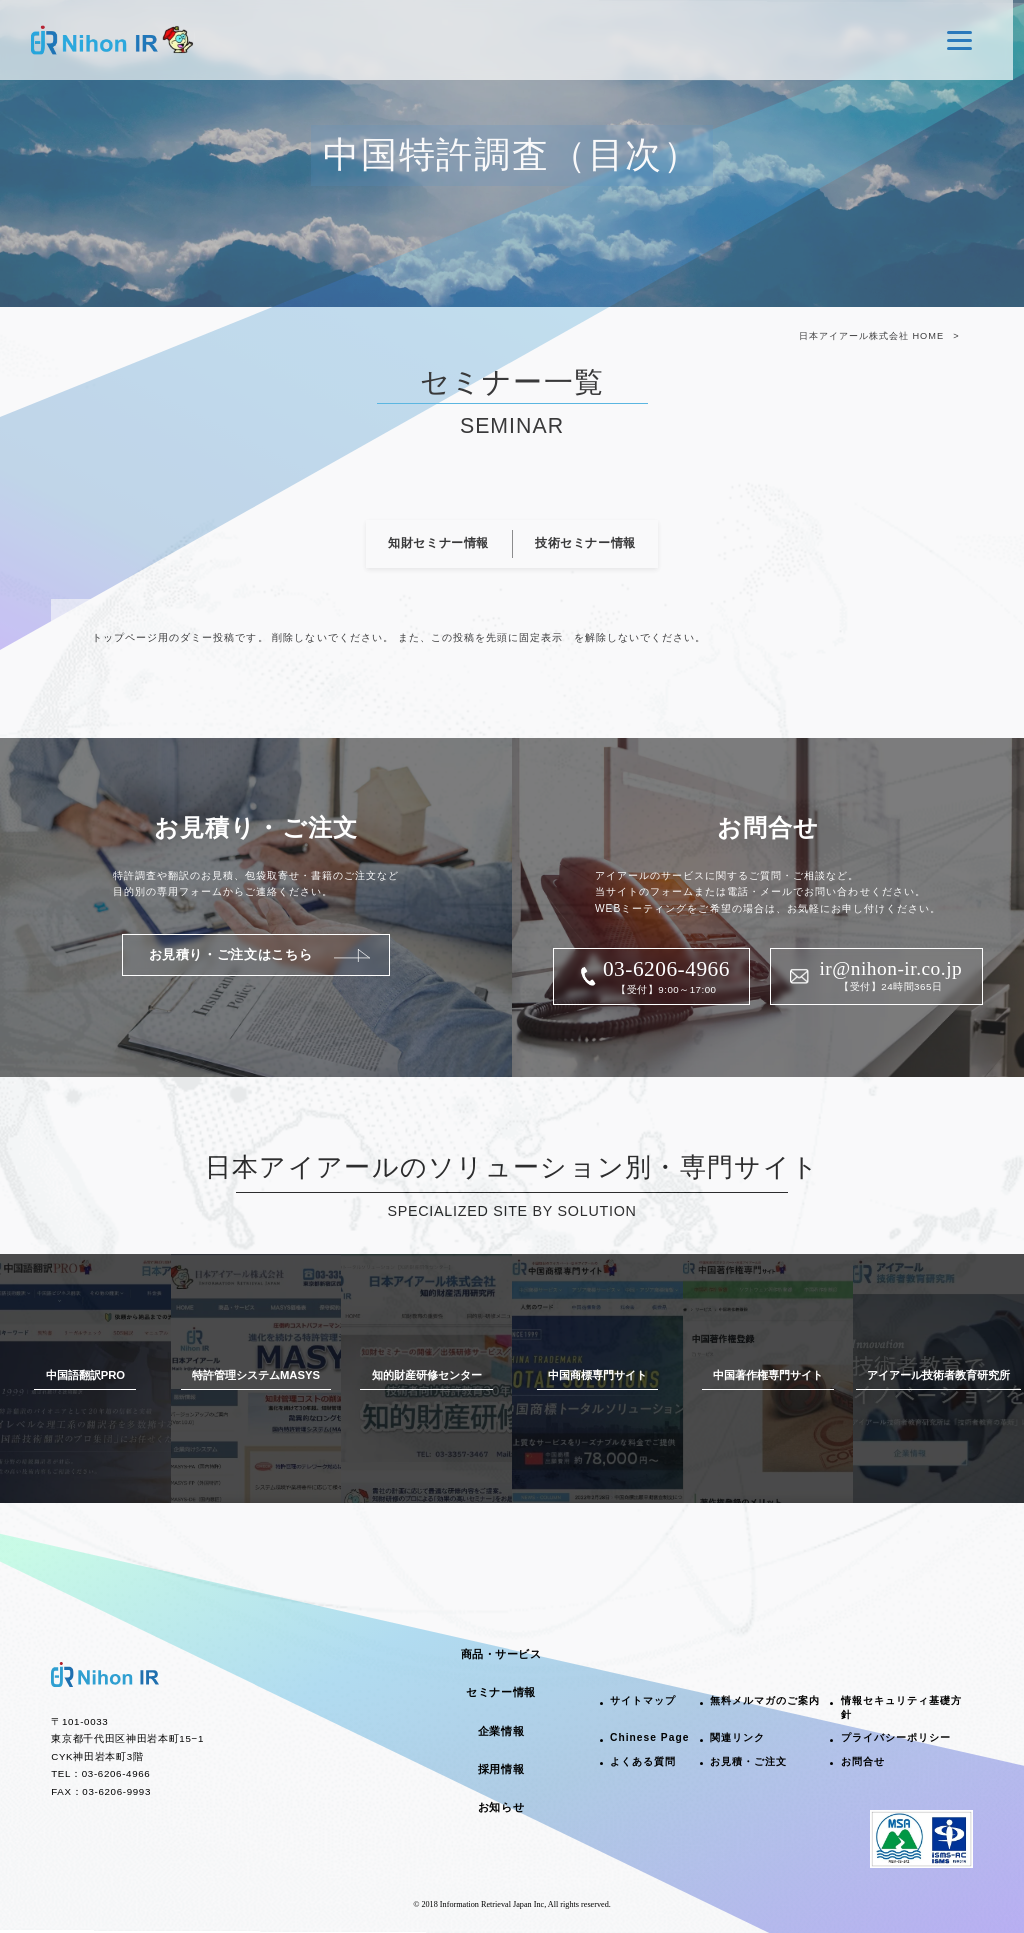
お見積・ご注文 (748, 1761)
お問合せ (863, 1761)
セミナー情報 (500, 1692)
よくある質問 (643, 1761)
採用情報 (501, 1769)
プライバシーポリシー (896, 1737)
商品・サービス (501, 1654)
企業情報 (501, 1731)
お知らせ (501, 1807)
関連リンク (737, 1737)
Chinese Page (649, 1737)
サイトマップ (643, 1700)
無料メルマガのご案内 (765, 1700)
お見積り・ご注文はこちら (231, 954)
